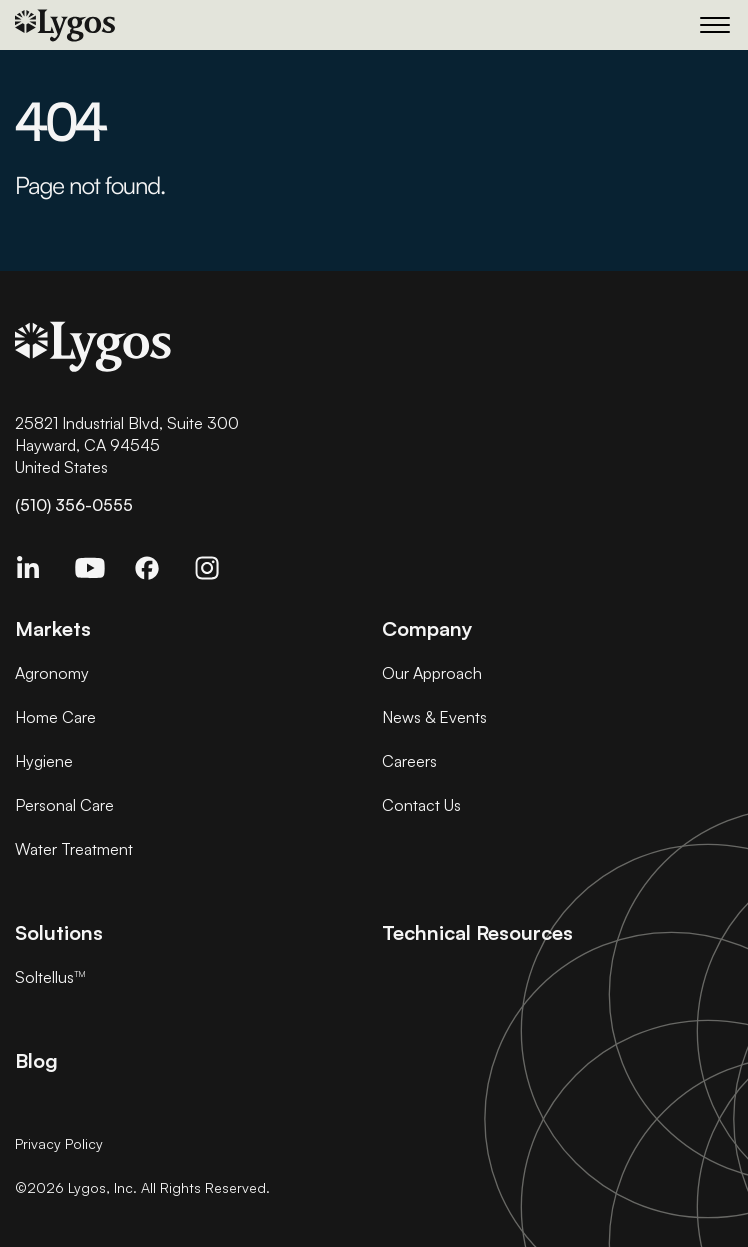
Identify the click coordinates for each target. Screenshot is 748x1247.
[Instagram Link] (217, 578)
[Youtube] (97, 578)
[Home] (160, 25)
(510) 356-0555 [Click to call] (74, 505)
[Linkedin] (37, 578)
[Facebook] (157, 578)
